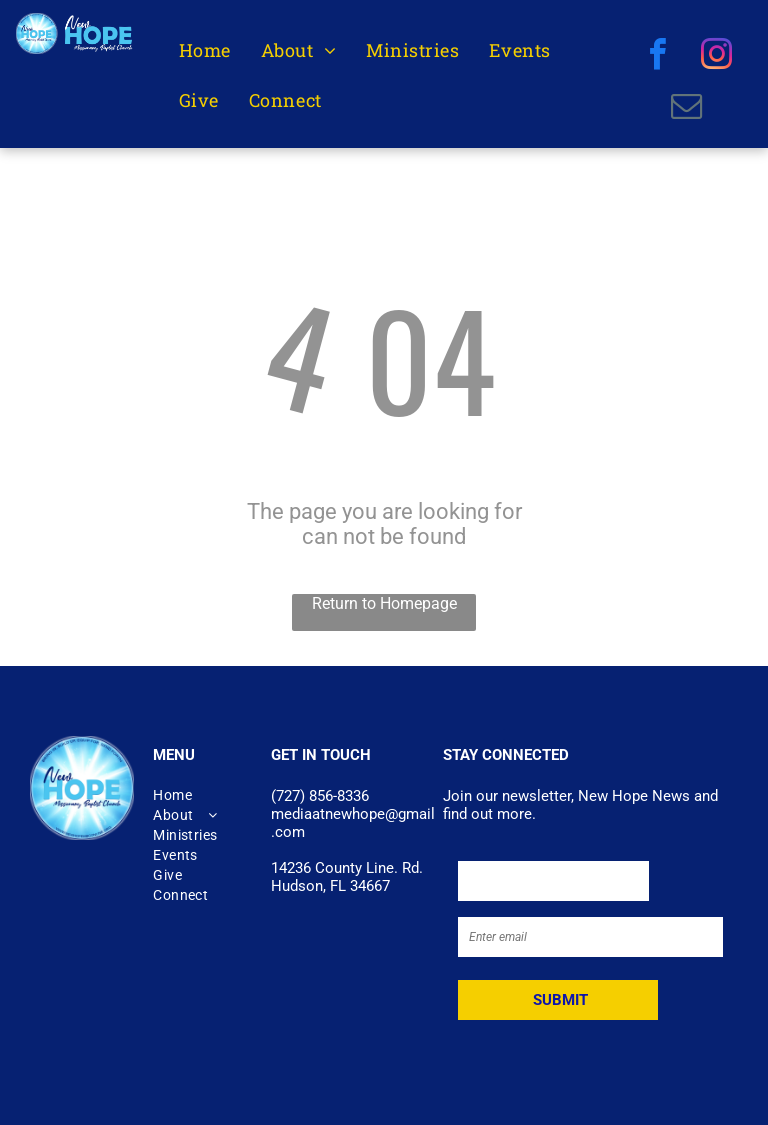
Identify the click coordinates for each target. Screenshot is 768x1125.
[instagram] (716, 57)
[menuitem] (205, 50)
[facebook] (657, 57)
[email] (686, 109)
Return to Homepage (384, 603)
